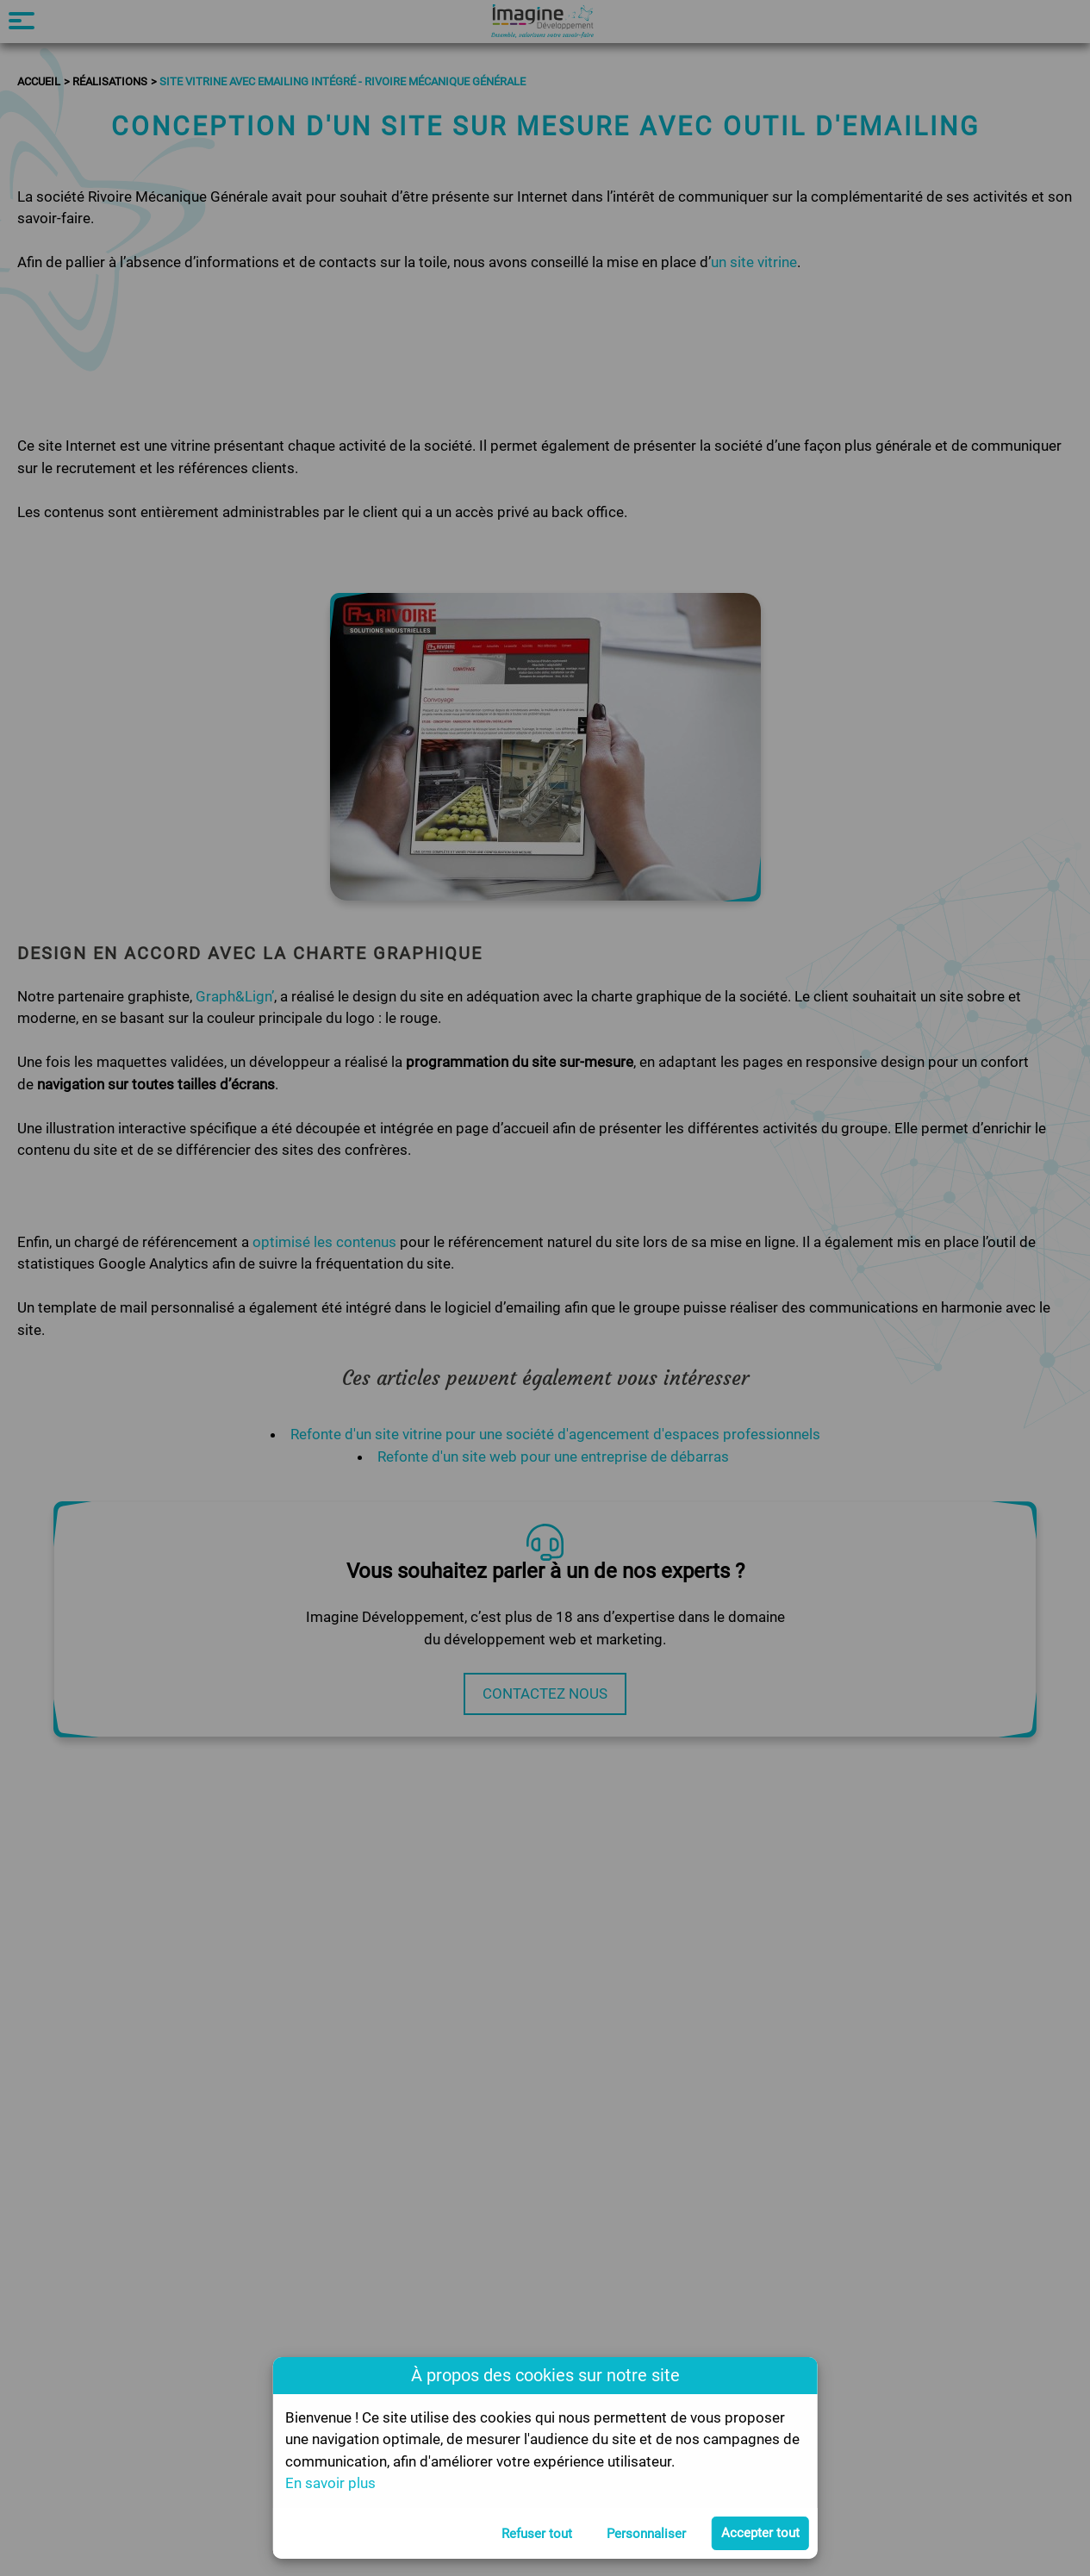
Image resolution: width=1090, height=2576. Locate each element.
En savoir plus (330, 2483)
